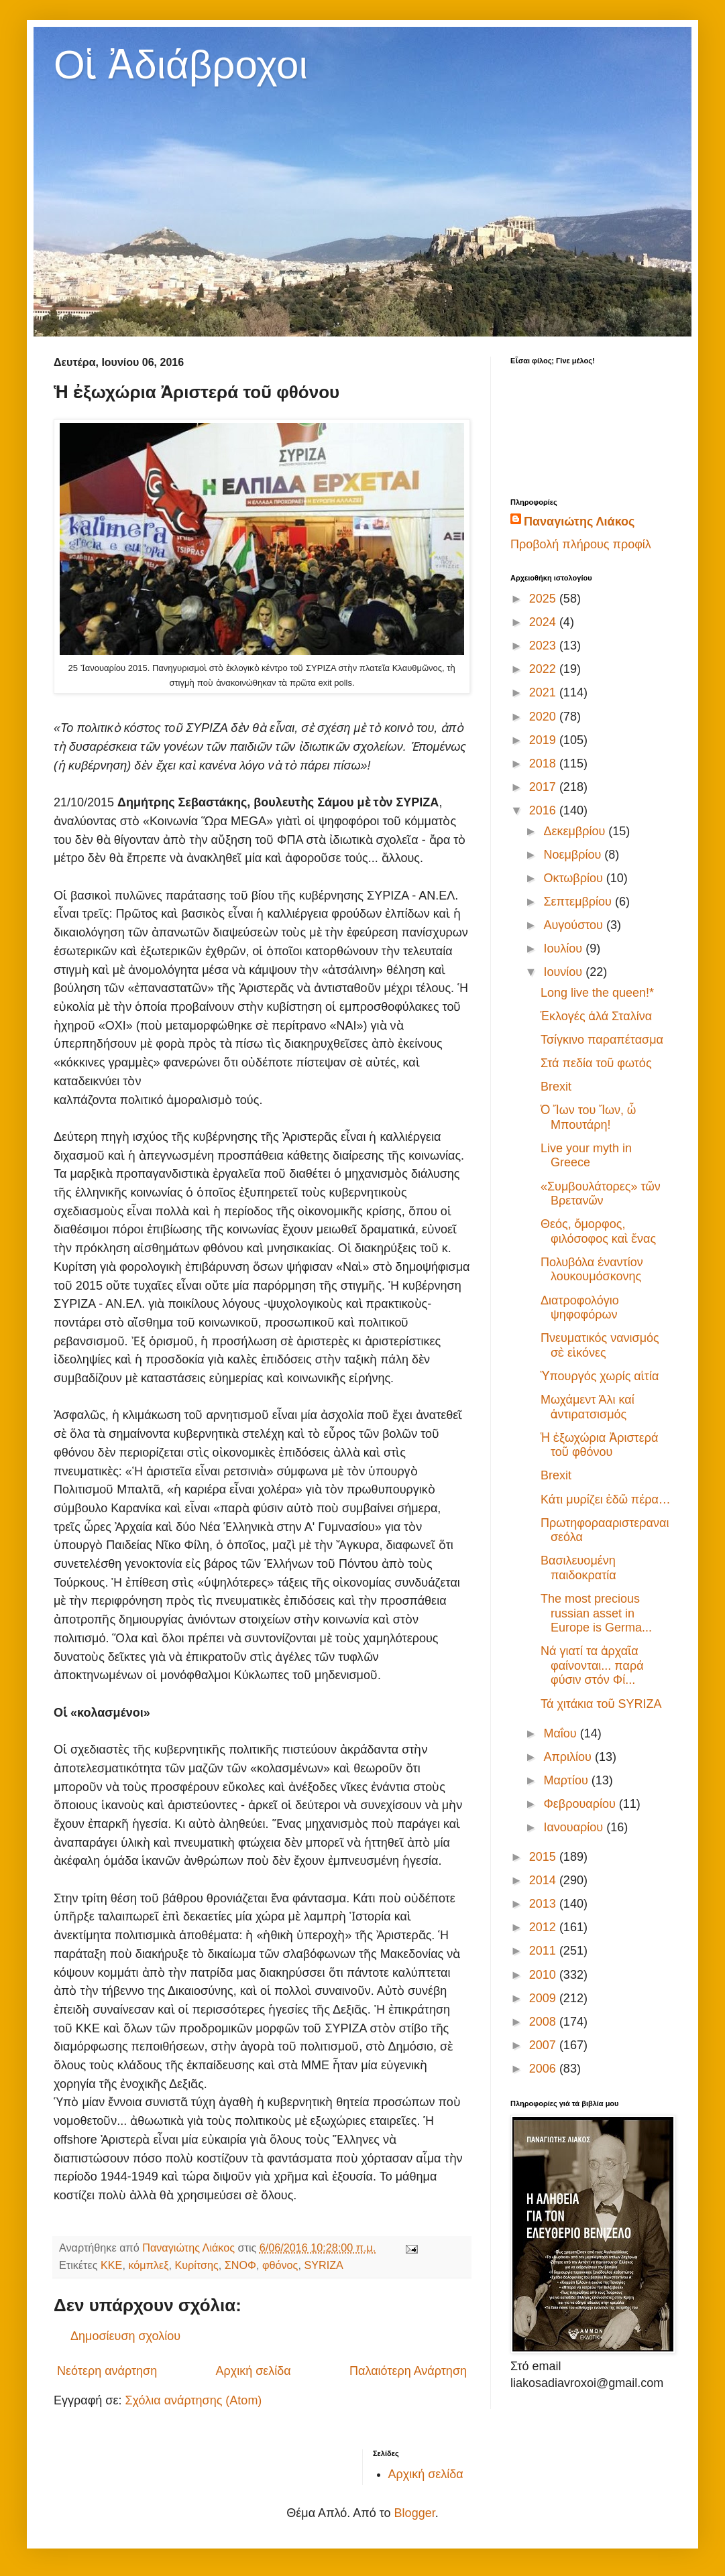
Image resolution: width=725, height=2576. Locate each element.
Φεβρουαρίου (580, 1804)
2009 (544, 1998)
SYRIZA (323, 2265)
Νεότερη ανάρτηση (107, 2371)
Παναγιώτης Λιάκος (579, 521)
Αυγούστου (574, 925)
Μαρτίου (567, 1780)
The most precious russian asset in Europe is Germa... (596, 1613)
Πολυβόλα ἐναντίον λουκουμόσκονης (592, 1269)
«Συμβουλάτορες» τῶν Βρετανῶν (601, 1194)
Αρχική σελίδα (252, 2371)
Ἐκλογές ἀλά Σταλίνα (596, 1016)
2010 (544, 1974)
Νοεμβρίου (573, 854)
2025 (544, 598)
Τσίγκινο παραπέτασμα (602, 1039)
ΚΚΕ (111, 2265)
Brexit (556, 1086)
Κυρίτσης (196, 2265)
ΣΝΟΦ (240, 2265)
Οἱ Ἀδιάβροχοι (181, 64)
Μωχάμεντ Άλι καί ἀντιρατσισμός (587, 1407)
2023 (544, 645)
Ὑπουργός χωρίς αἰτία (600, 1376)
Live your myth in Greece (586, 1156)
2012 (544, 1927)
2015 (544, 1856)
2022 (544, 669)
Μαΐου (561, 1733)
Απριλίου (569, 1757)
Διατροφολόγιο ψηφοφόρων (580, 1308)
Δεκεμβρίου (575, 831)
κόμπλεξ (148, 2265)
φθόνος (280, 2265)
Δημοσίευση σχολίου (125, 2336)
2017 (544, 787)
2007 (544, 2045)
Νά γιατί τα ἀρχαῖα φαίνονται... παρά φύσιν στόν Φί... (592, 1665)
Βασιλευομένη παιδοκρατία (578, 1568)
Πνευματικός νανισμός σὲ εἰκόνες (600, 1345)
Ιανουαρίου (574, 1827)
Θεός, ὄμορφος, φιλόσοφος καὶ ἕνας (598, 1231)
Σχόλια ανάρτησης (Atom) (193, 2400)
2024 (544, 622)
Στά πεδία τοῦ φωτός (596, 1063)
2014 (544, 1880)
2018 (544, 763)
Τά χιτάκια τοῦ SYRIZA (601, 1704)
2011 (544, 1950)
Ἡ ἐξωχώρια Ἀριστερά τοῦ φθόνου (599, 1445)
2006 (544, 2068)
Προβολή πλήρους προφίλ (580, 544)
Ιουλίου (564, 948)
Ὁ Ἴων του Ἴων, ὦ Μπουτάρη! (588, 1117)
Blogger (414, 2513)
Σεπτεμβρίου (579, 901)
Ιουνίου (564, 972)
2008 (544, 2021)
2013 (544, 1903)
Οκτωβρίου (574, 878)
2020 (544, 716)
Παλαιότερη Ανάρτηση (408, 2371)
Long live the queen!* (597, 992)
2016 (544, 810)
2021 (544, 692)
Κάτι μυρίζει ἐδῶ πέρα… (606, 1499)
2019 (544, 740)
